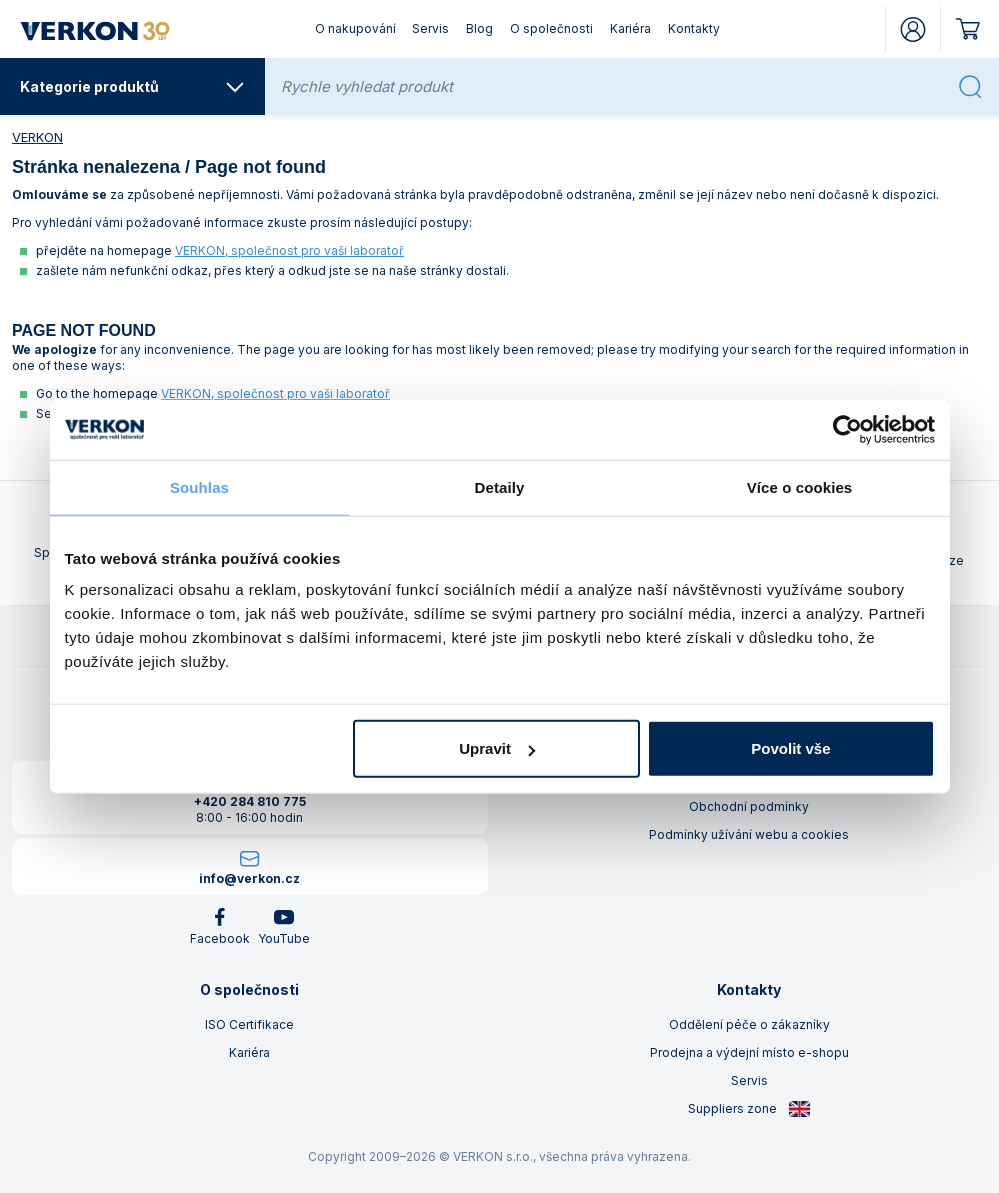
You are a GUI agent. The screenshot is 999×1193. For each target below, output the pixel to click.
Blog (479, 28)
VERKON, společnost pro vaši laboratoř (289, 250)
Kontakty (694, 28)
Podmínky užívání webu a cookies (749, 834)
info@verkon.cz (249, 878)
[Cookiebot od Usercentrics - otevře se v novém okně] (847, 429)
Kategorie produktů (132, 87)
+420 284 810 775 (250, 801)
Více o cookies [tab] (800, 486)
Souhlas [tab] (199, 486)
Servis (430, 28)
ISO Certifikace (249, 1024)
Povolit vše (790, 748)
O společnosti (551, 28)
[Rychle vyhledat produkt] (613, 86)
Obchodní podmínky (749, 806)
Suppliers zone (749, 1109)
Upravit (497, 748)
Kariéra (630, 28)
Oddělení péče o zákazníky (749, 1024)
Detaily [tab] (500, 486)
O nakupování (355, 28)
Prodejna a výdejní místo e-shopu (749, 1052)
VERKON (37, 137)
